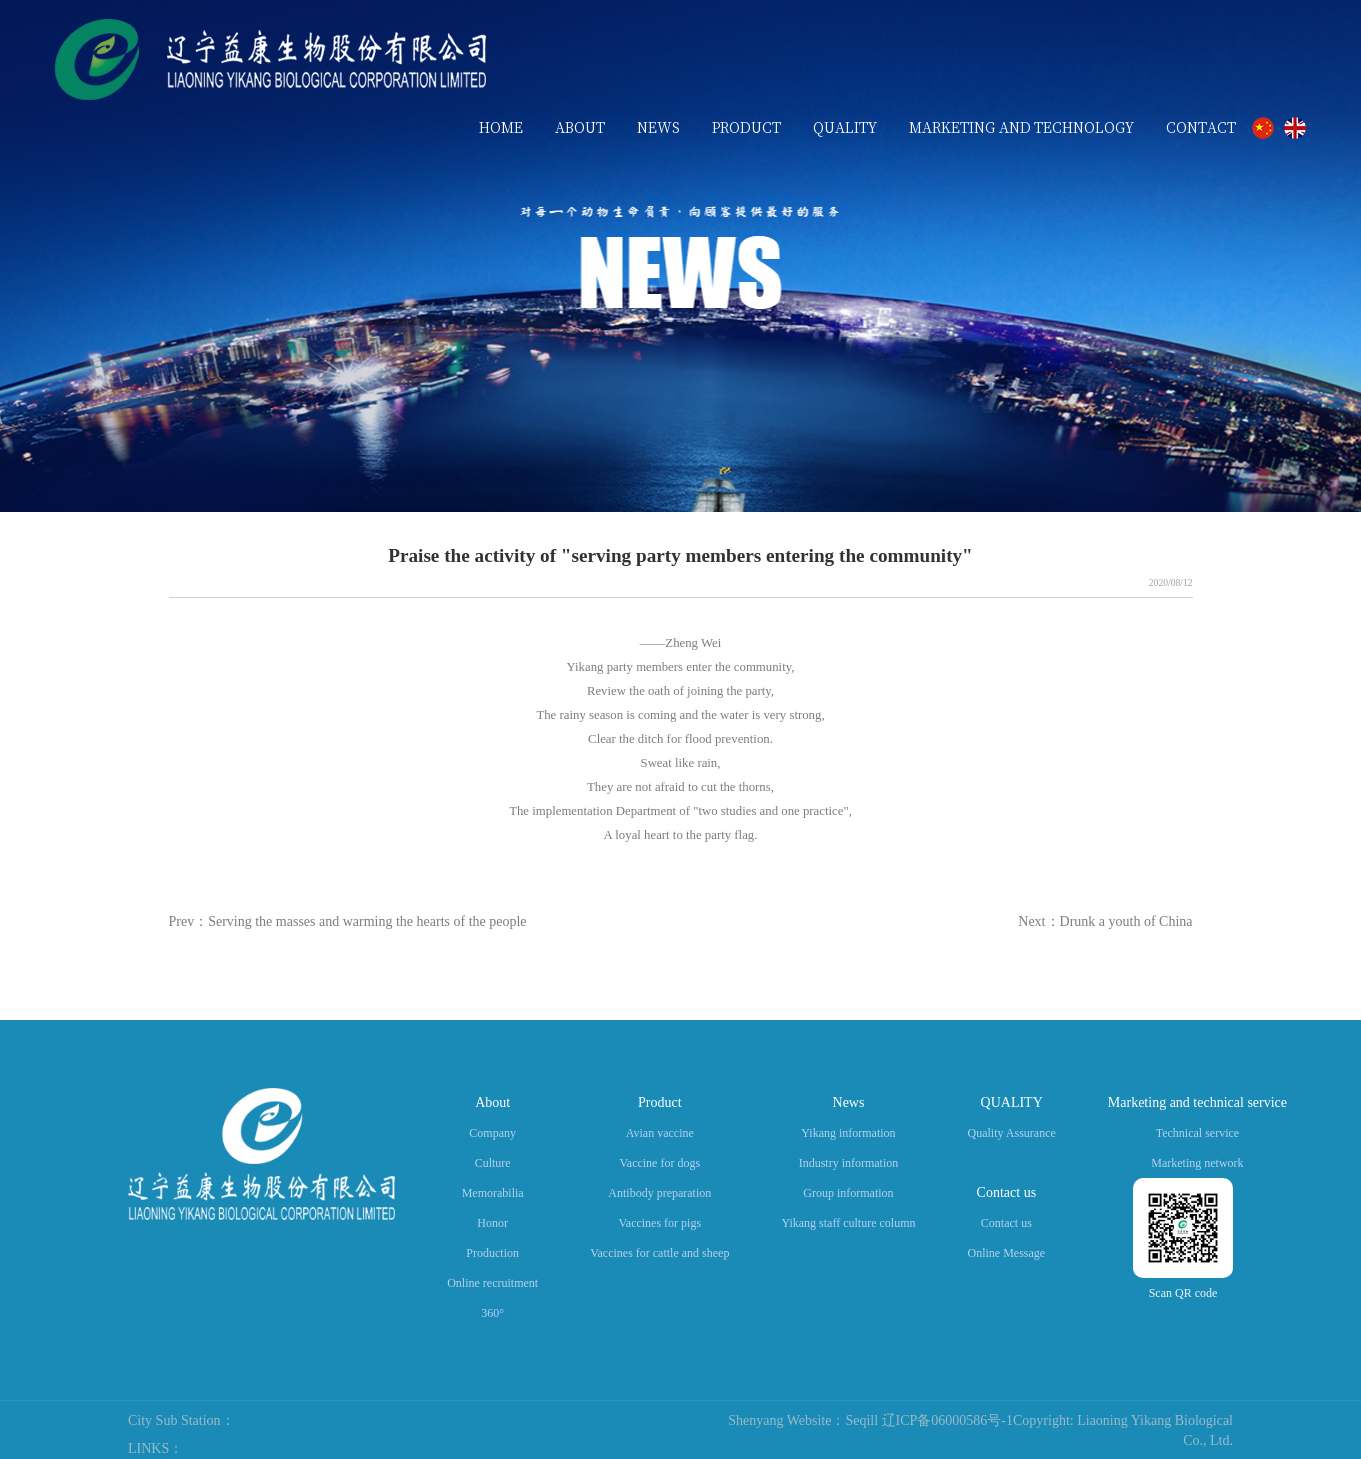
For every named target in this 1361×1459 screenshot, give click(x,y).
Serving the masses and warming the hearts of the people (367, 922)
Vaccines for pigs (659, 1223)
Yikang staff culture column (848, 1223)
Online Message (1007, 1253)
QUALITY (1012, 1102)
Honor (492, 1223)
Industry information (849, 1163)
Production (492, 1253)
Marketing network (1197, 1163)
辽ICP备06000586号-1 (947, 1420)
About (492, 1102)
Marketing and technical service (1197, 1102)
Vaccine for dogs (659, 1163)
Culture (493, 1163)
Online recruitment (492, 1283)
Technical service (1197, 1133)
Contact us (1007, 1192)
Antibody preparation (659, 1193)
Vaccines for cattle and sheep (659, 1253)
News (849, 1102)
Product (660, 1102)
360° (492, 1313)
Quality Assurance (1012, 1133)
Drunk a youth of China (1126, 922)
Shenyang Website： (786, 1420)
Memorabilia (493, 1193)
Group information (848, 1193)
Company (492, 1133)
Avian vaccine (660, 1133)
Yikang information (848, 1133)
